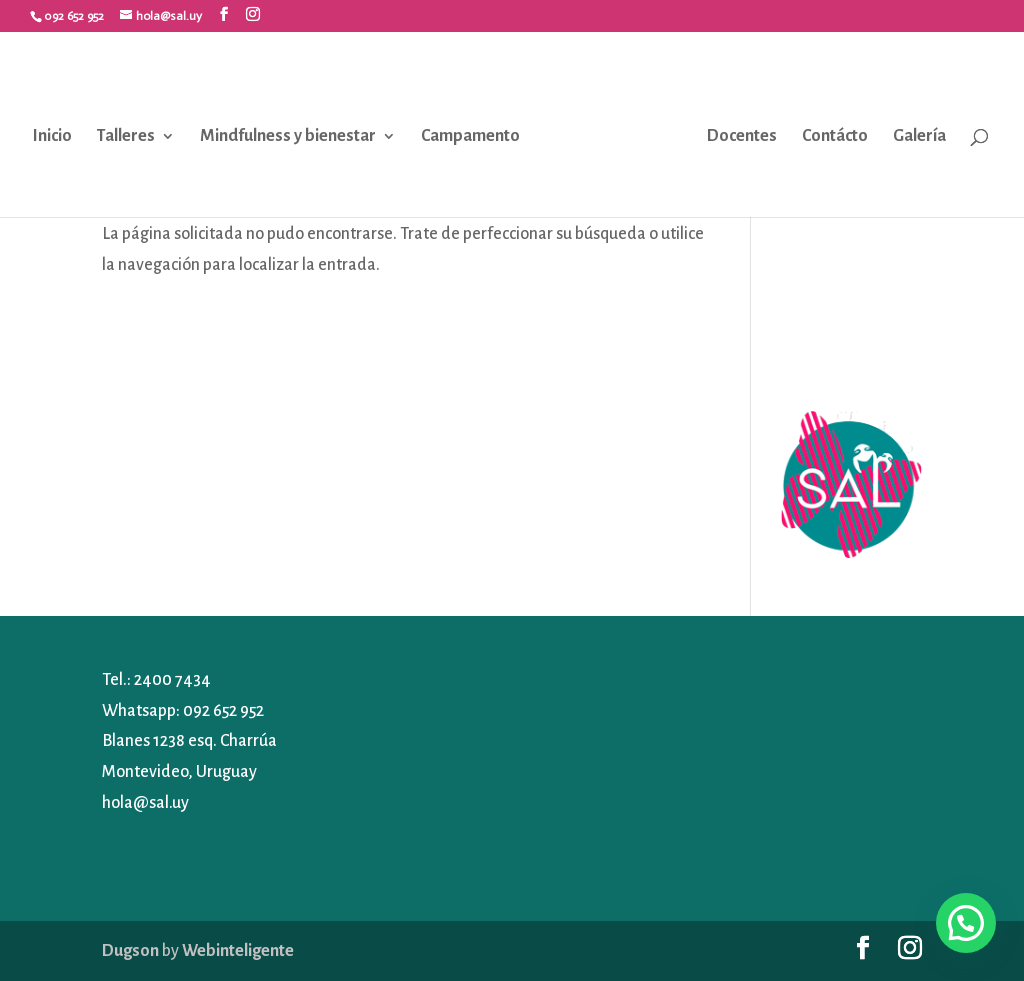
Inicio (52, 136)
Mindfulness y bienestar (288, 136)
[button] (966, 923)
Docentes (742, 136)
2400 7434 (172, 680)
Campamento (470, 136)
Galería (919, 136)
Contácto (835, 136)
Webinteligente (238, 951)
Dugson (130, 951)
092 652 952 (223, 711)
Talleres (126, 136)
